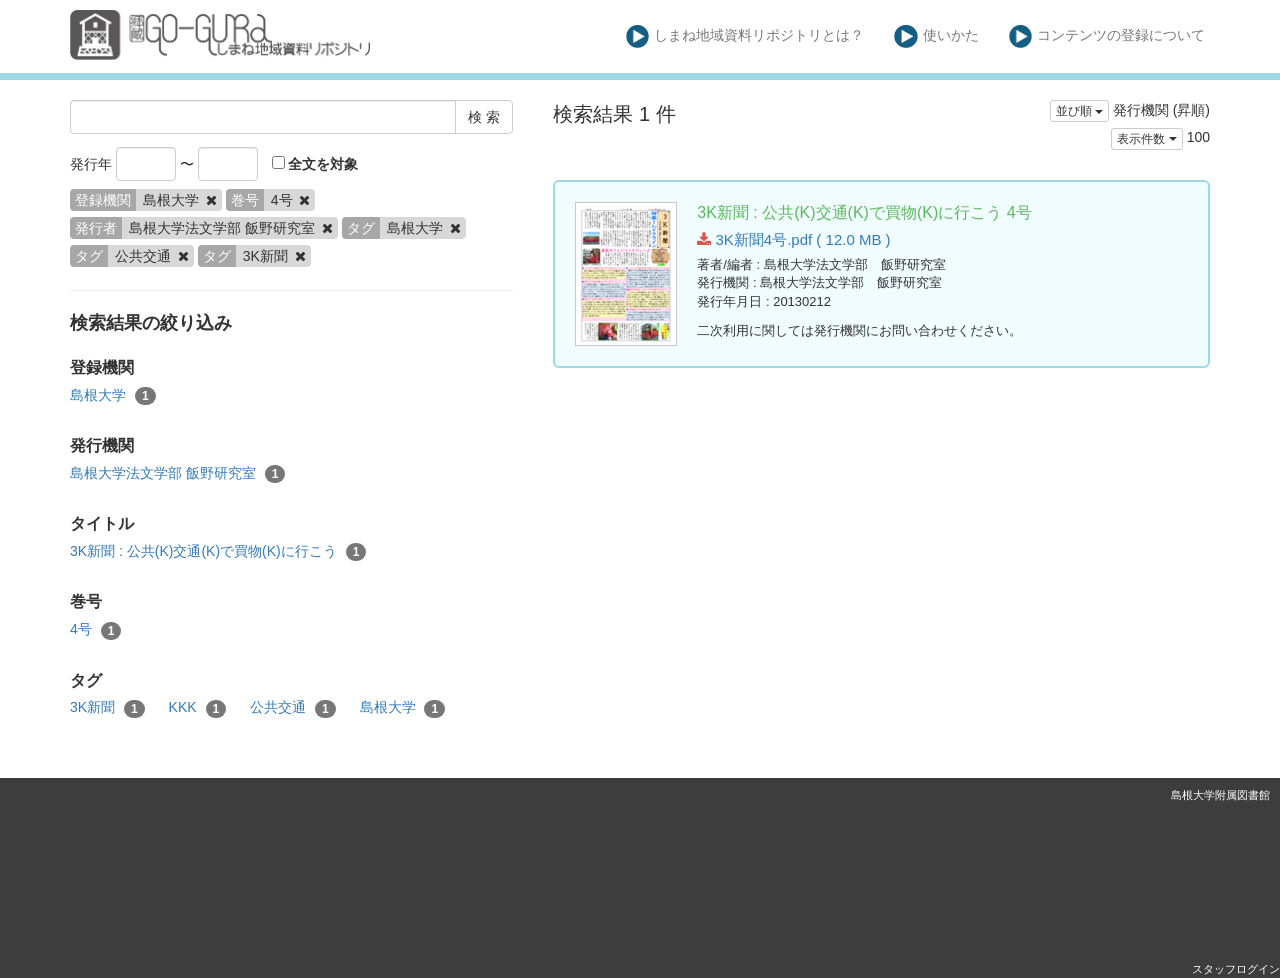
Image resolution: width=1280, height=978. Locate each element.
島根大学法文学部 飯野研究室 (177, 474)
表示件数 (1146, 139)
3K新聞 (107, 708)
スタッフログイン (1236, 969)
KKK (198, 708)
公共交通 (293, 708)
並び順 (1079, 111)
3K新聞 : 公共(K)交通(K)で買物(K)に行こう (218, 552)
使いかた (936, 36)
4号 (95, 630)
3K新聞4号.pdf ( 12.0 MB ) (793, 239)
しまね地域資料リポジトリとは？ (745, 36)
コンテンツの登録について (1107, 36)
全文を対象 (315, 164)
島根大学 (113, 396)
